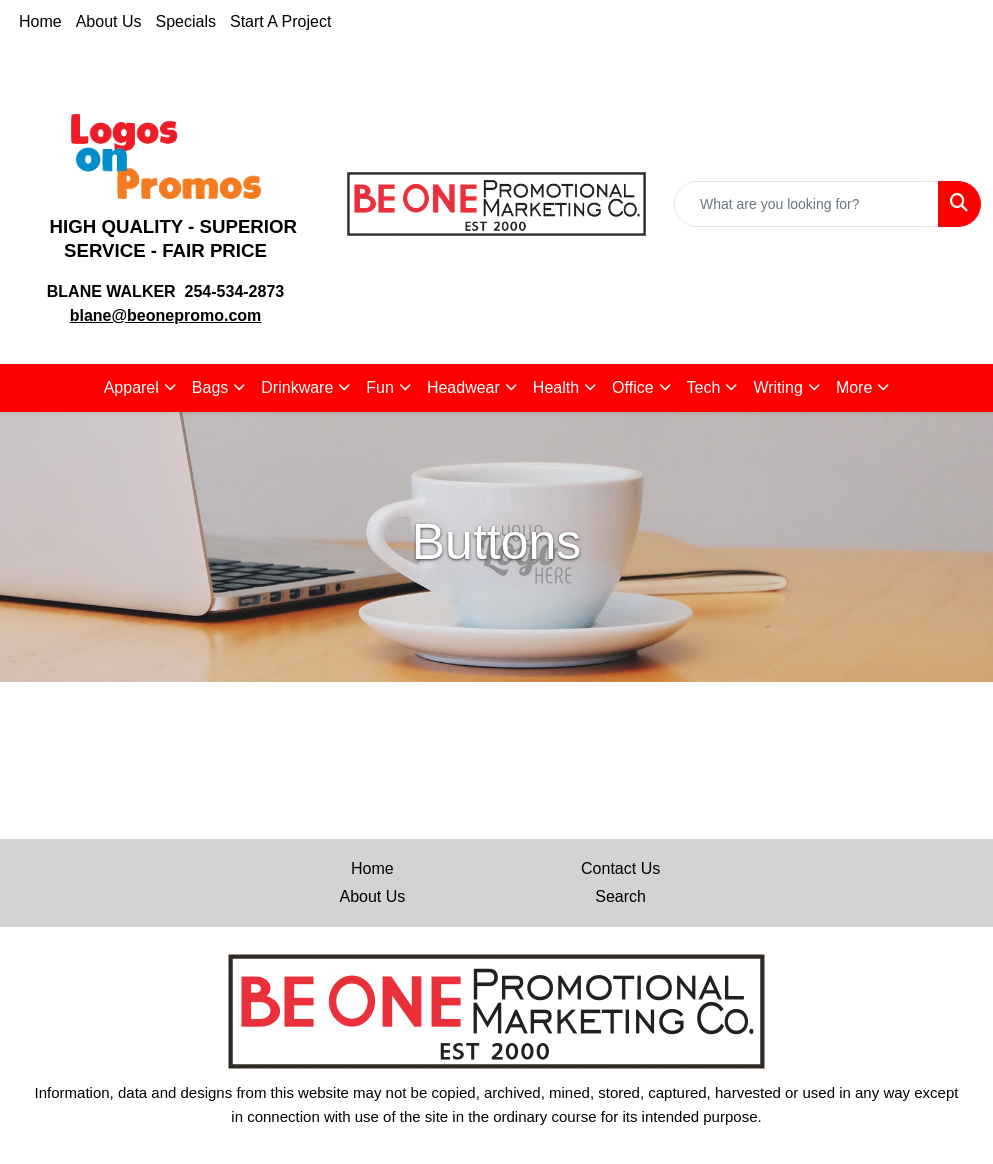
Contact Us (620, 868)
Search (620, 896)
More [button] (854, 387)
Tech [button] (704, 387)
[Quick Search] (806, 204)
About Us (109, 21)
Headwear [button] (463, 387)
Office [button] (633, 387)
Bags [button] (210, 387)
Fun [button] (380, 387)
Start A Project (280, 21)
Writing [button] (778, 387)
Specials (186, 21)
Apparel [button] (131, 387)
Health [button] (556, 387)
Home (40, 21)
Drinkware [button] (297, 387)
